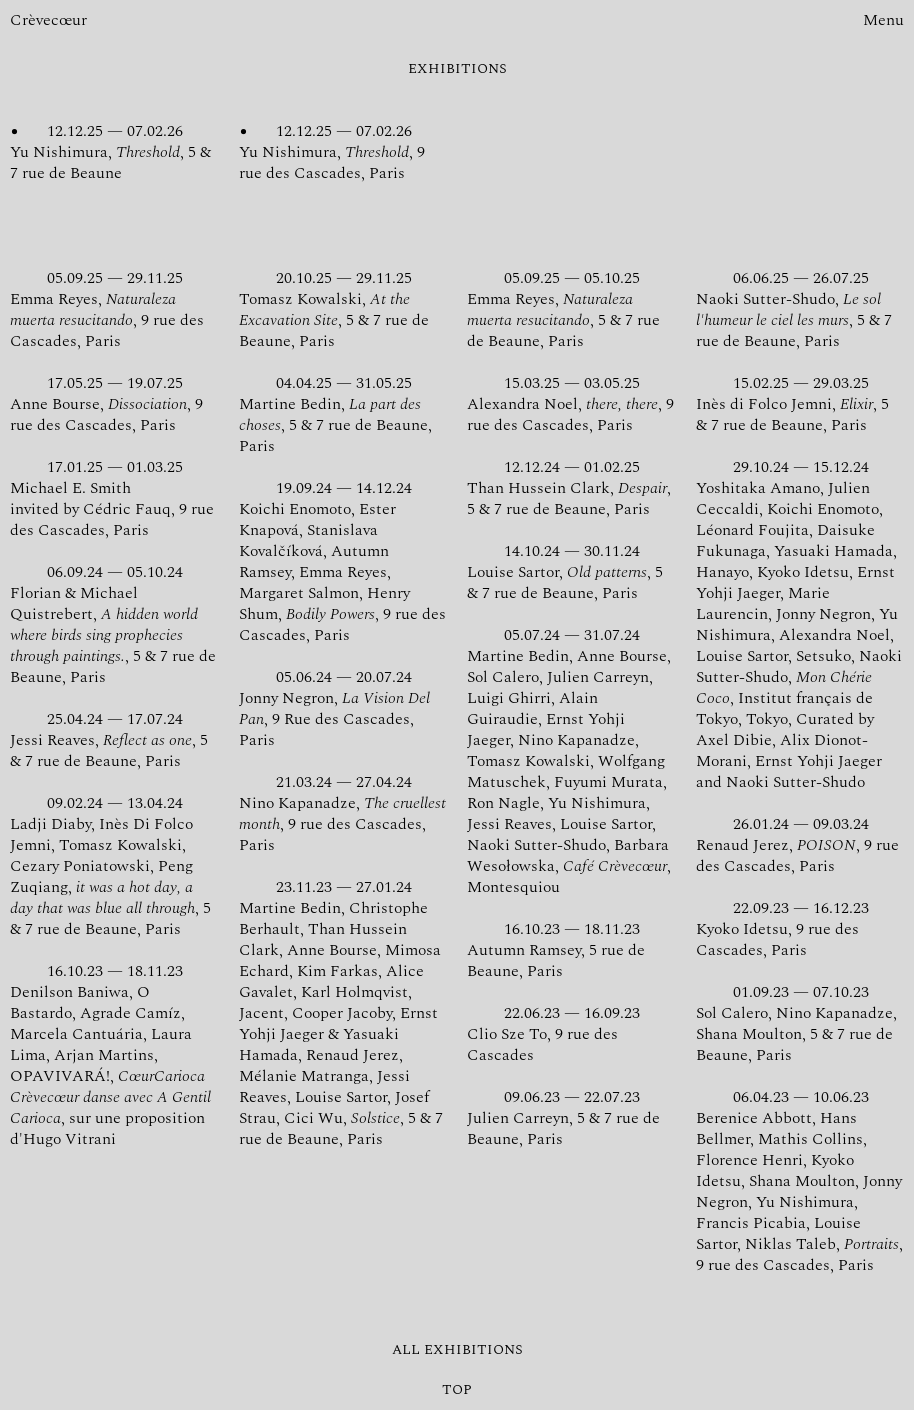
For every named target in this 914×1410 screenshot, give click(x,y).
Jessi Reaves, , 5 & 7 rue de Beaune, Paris (114, 740)
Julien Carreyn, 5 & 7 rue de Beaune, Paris (571, 1118)
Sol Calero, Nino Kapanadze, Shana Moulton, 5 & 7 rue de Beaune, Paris (800, 1023)
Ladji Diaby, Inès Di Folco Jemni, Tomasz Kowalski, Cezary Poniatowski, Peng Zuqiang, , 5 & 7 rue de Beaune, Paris (114, 866)
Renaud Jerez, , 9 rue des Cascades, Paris (800, 845)
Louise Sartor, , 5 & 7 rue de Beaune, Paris (571, 572)
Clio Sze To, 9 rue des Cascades (571, 1034)
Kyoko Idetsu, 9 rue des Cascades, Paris (800, 929)
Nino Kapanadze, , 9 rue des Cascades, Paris (343, 813)
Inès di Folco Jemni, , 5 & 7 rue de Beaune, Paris (800, 404)
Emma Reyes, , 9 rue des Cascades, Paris (114, 309)
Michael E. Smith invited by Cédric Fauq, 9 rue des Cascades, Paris (114, 498)
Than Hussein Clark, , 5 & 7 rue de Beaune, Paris (571, 488)
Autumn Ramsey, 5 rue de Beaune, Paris (571, 950)
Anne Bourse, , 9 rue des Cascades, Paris (114, 404)
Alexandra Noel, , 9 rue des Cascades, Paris (571, 404)
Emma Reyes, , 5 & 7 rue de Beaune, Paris (571, 309)
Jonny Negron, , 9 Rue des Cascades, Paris (343, 708)
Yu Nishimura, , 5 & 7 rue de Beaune (114, 152)
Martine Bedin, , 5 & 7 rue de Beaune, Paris (343, 414)
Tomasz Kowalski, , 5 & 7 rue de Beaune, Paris (343, 309)
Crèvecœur (48, 20)
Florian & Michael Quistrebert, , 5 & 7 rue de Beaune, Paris (114, 624)
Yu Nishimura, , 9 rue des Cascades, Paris (343, 152)
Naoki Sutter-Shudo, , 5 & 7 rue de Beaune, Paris (800, 309)
